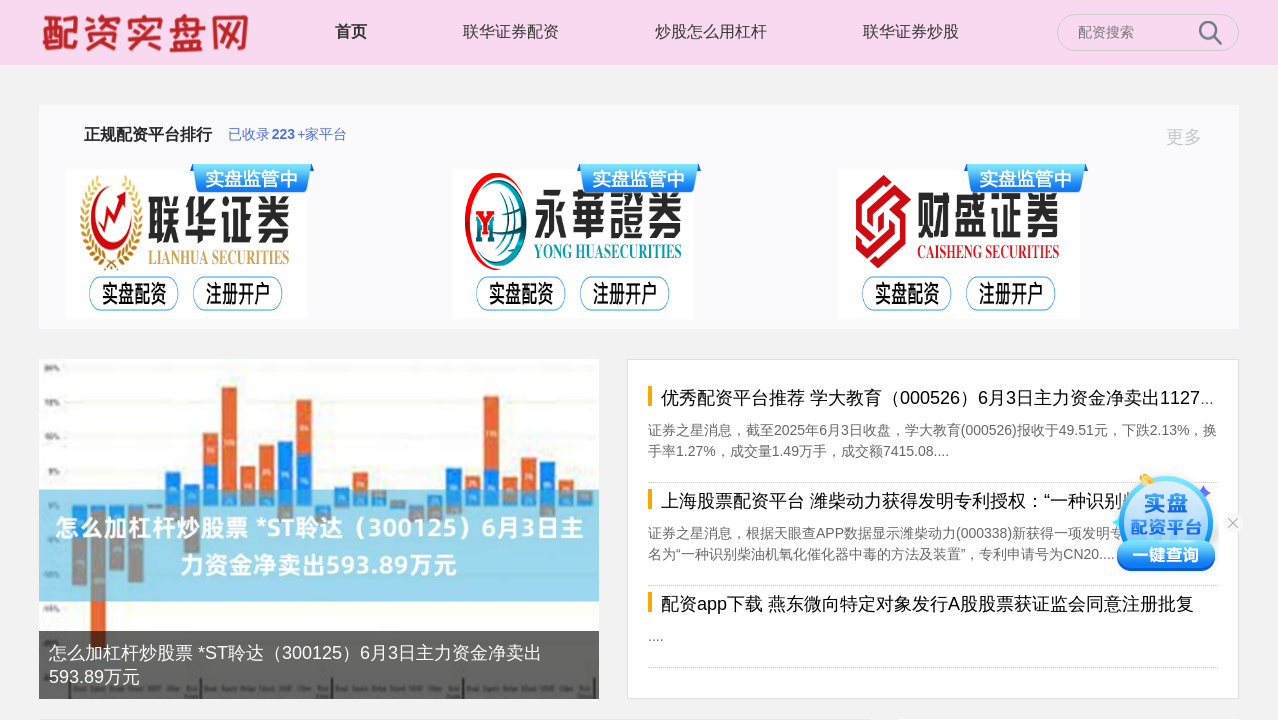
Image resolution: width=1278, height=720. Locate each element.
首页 (351, 31)
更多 (1192, 137)
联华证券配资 (511, 31)
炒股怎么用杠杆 (711, 31)
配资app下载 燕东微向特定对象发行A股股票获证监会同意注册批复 (927, 604)
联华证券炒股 (911, 31)
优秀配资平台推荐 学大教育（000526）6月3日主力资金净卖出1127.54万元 (961, 398)
